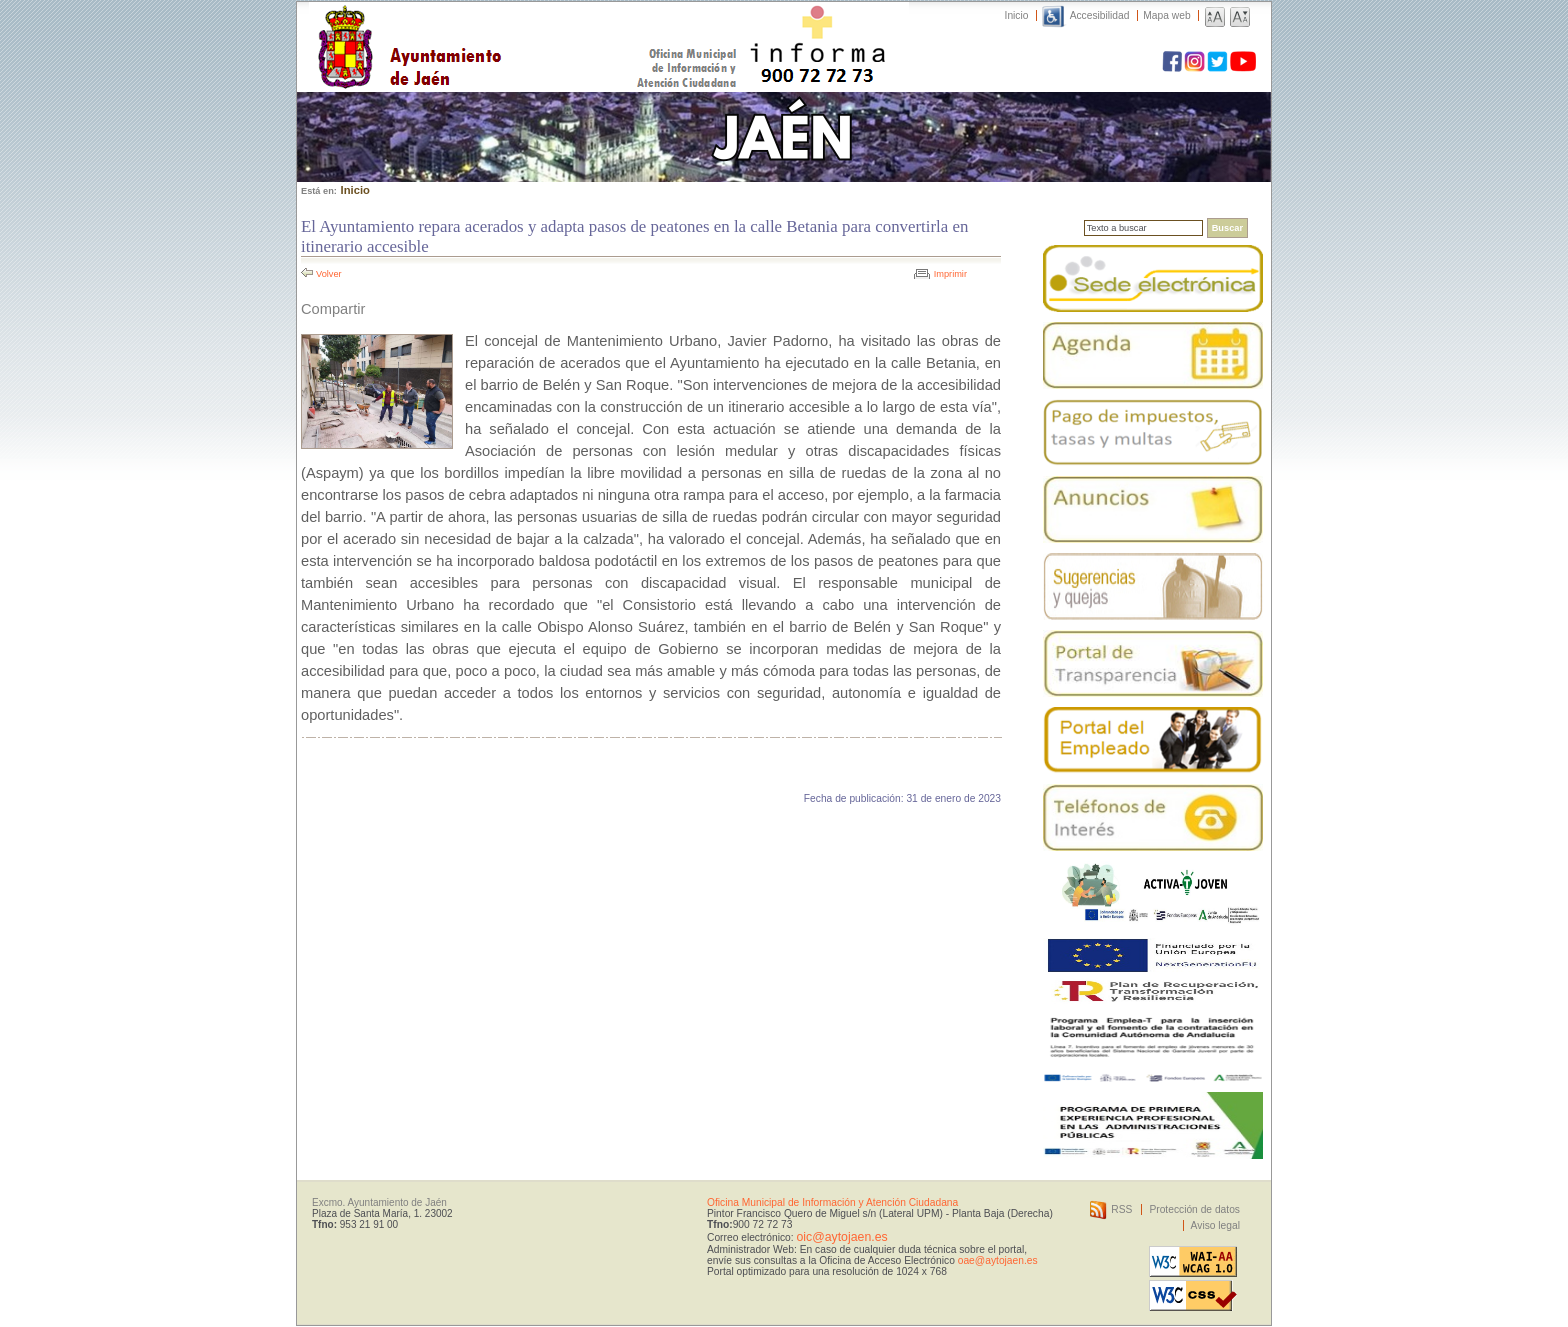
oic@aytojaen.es (841, 1237)
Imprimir (950, 274)
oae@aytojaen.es (998, 1260)
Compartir (333, 309)
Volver (329, 274)
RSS (1121, 1209)
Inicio (1017, 15)
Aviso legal (1215, 1225)
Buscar (1227, 228)
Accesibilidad (1100, 15)
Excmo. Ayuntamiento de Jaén (379, 1202)
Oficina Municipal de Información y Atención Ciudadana (832, 1202)
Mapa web (1166, 15)
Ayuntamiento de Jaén (496, 27)
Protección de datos (1194, 1209)
